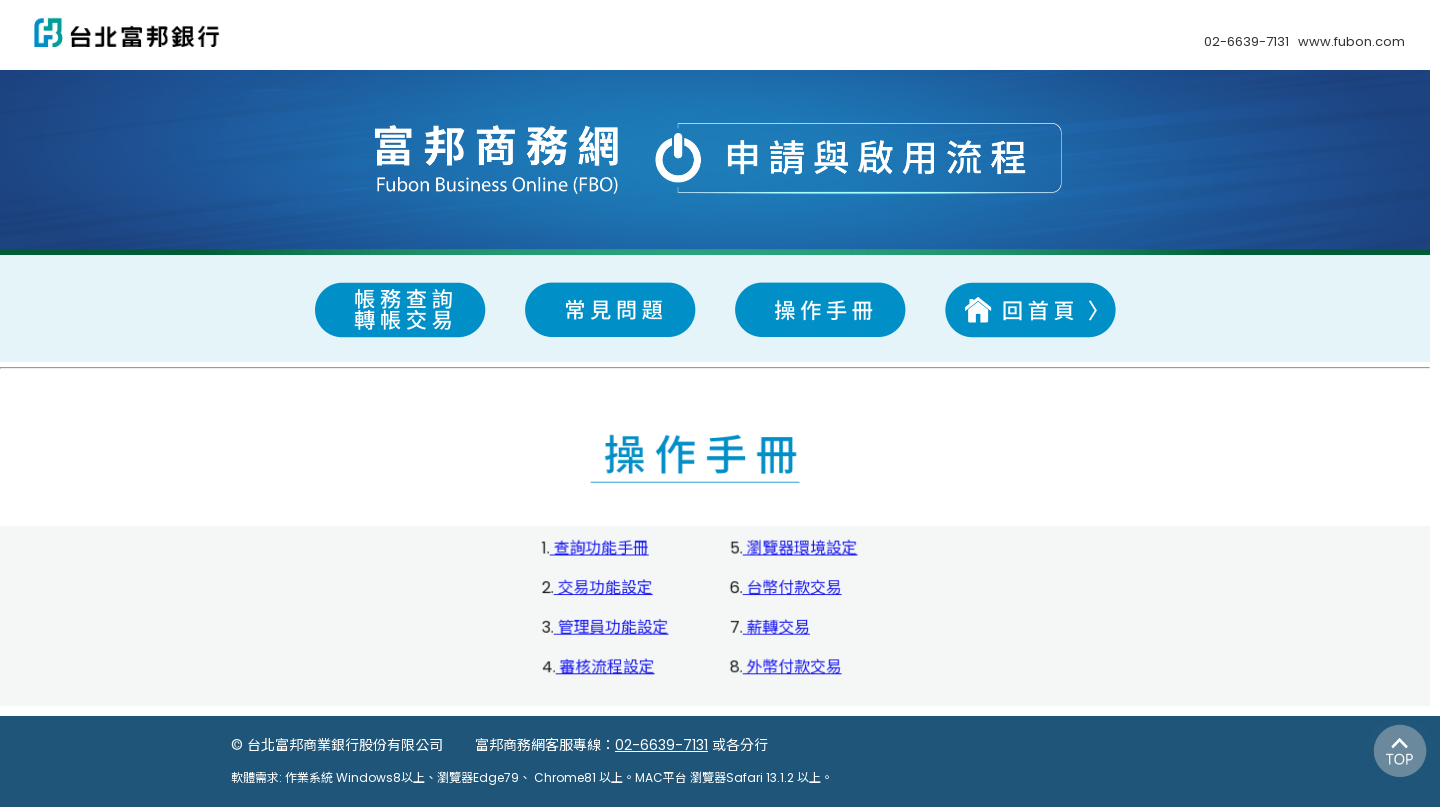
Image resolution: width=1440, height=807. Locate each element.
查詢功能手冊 (599, 549)
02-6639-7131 (661, 745)
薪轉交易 (776, 627)
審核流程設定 (605, 667)
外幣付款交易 (792, 667)
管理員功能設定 (611, 627)
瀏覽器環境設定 (800, 549)
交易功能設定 (603, 588)
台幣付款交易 (792, 588)
